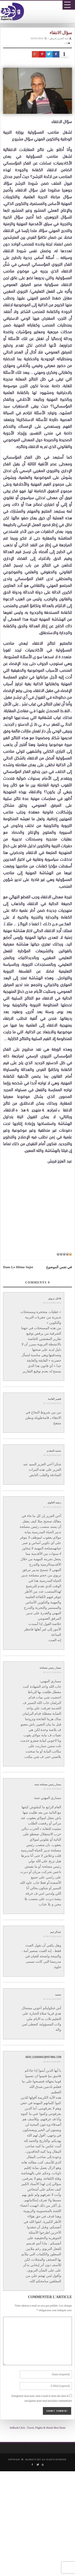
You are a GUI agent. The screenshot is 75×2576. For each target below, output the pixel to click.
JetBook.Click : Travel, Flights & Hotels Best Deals (38, 2427)
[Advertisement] (39, 1292)
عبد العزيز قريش (59, 38)
